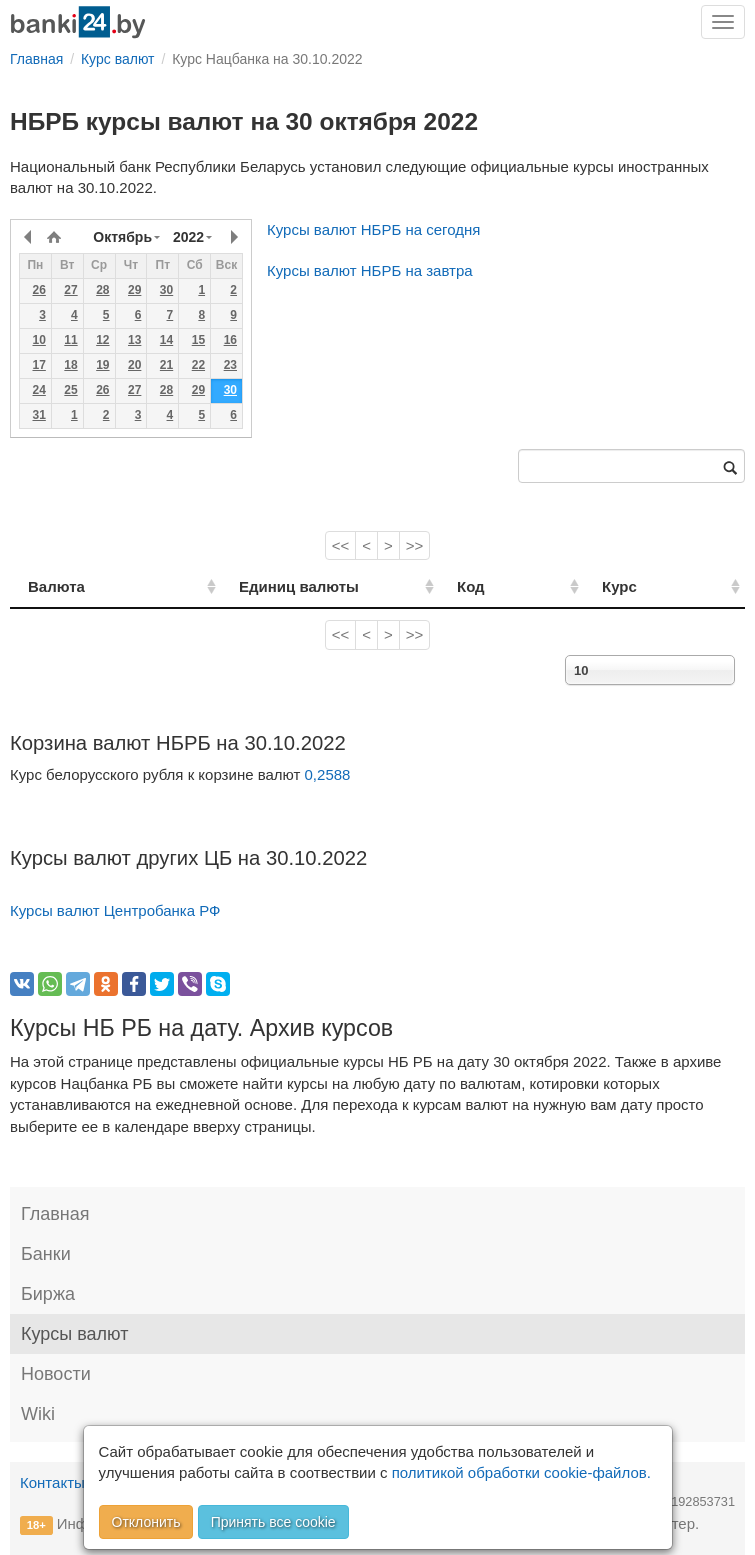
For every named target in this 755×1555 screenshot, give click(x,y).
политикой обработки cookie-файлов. (521, 1472)
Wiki (38, 1414)
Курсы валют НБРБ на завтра (370, 270)
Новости (56, 1374)
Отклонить (146, 1522)
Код (519, 586)
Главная (55, 1214)
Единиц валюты (266, 586)
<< (341, 545)
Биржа (48, 1294)
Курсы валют (74, 1334)
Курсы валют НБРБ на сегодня (373, 229)
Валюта (56, 586)
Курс (644, 586)
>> (415, 545)
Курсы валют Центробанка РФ (115, 910)
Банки (46, 1254)
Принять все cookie (273, 1522)
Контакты (52, 1482)
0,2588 (328, 774)
